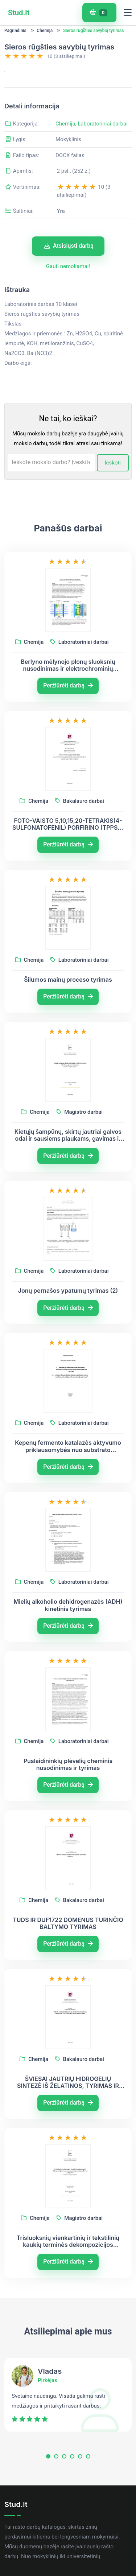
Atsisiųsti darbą (69, 286)
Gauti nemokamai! (68, 307)
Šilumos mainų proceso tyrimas (68, 1020)
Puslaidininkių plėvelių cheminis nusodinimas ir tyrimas (68, 1805)
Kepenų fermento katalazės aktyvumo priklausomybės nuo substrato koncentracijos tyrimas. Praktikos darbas (68, 1487)
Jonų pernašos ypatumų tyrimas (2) (68, 1331)
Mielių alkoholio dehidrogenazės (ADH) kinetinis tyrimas (68, 1646)
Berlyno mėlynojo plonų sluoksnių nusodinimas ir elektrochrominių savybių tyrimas (68, 706)
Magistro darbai (80, 1153)
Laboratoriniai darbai (103, 164)
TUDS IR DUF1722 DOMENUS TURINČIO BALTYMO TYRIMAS (68, 1964)
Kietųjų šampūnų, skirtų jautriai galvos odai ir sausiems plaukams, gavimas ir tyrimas (68, 1176)
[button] (48, 2499)
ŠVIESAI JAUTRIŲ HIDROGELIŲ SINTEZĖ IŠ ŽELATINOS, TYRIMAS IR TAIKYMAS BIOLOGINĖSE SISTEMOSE (68, 2123)
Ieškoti (113, 503)
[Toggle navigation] (128, 12)
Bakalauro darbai (79, 842)
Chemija (45, 30)
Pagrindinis (15, 30)
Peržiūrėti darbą (68, 726)
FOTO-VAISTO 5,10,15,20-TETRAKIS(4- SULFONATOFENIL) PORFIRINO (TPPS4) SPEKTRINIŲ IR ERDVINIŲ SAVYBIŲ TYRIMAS (68, 865)
